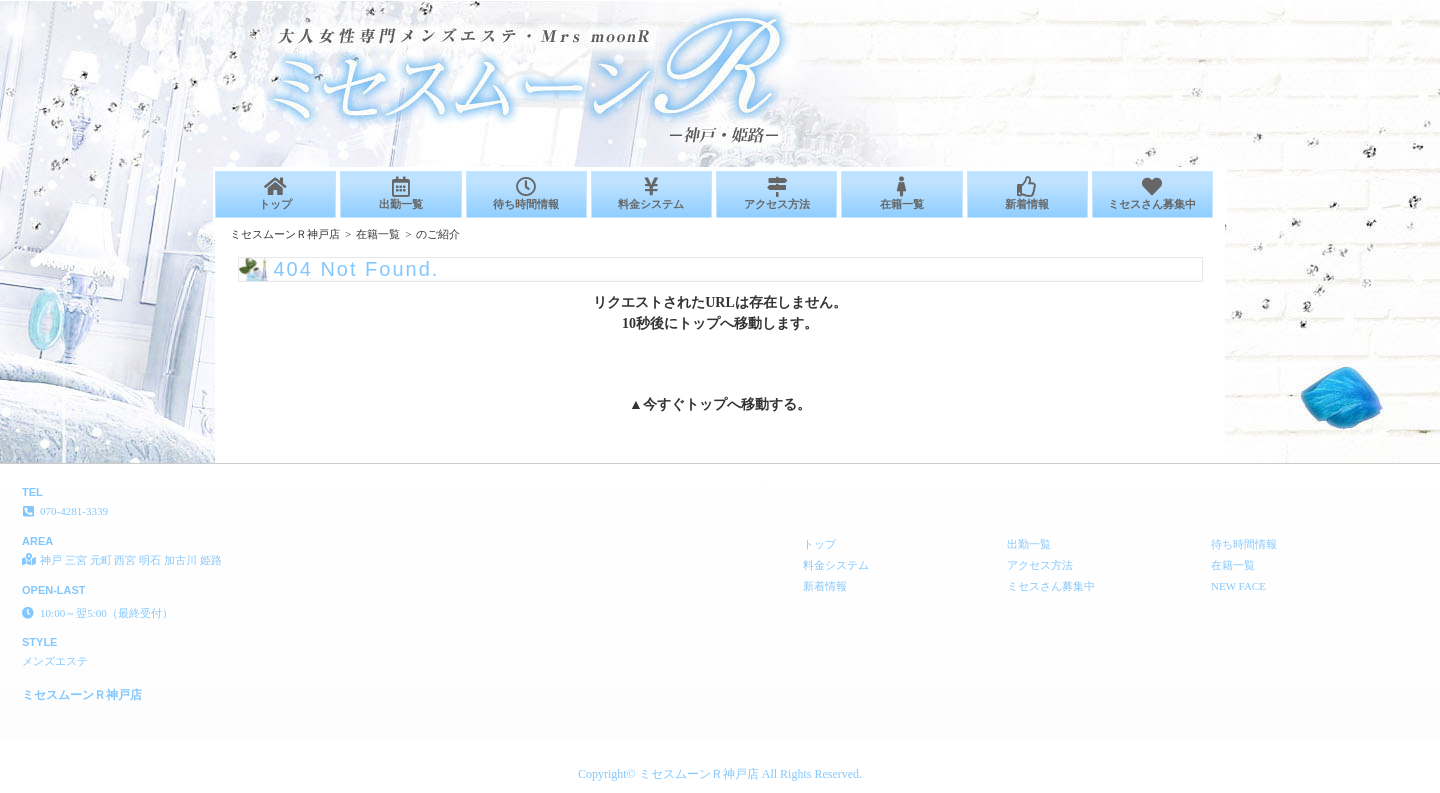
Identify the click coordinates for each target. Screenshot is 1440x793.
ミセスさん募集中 (1152, 193)
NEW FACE (1238, 586)
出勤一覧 (400, 193)
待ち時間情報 (526, 193)
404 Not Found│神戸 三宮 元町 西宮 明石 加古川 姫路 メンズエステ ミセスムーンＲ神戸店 (1201, 8)
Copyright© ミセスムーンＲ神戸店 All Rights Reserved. (720, 774)
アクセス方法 (776, 193)
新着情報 (1027, 193)
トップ (275, 193)
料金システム (651, 193)
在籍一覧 (901, 193)
